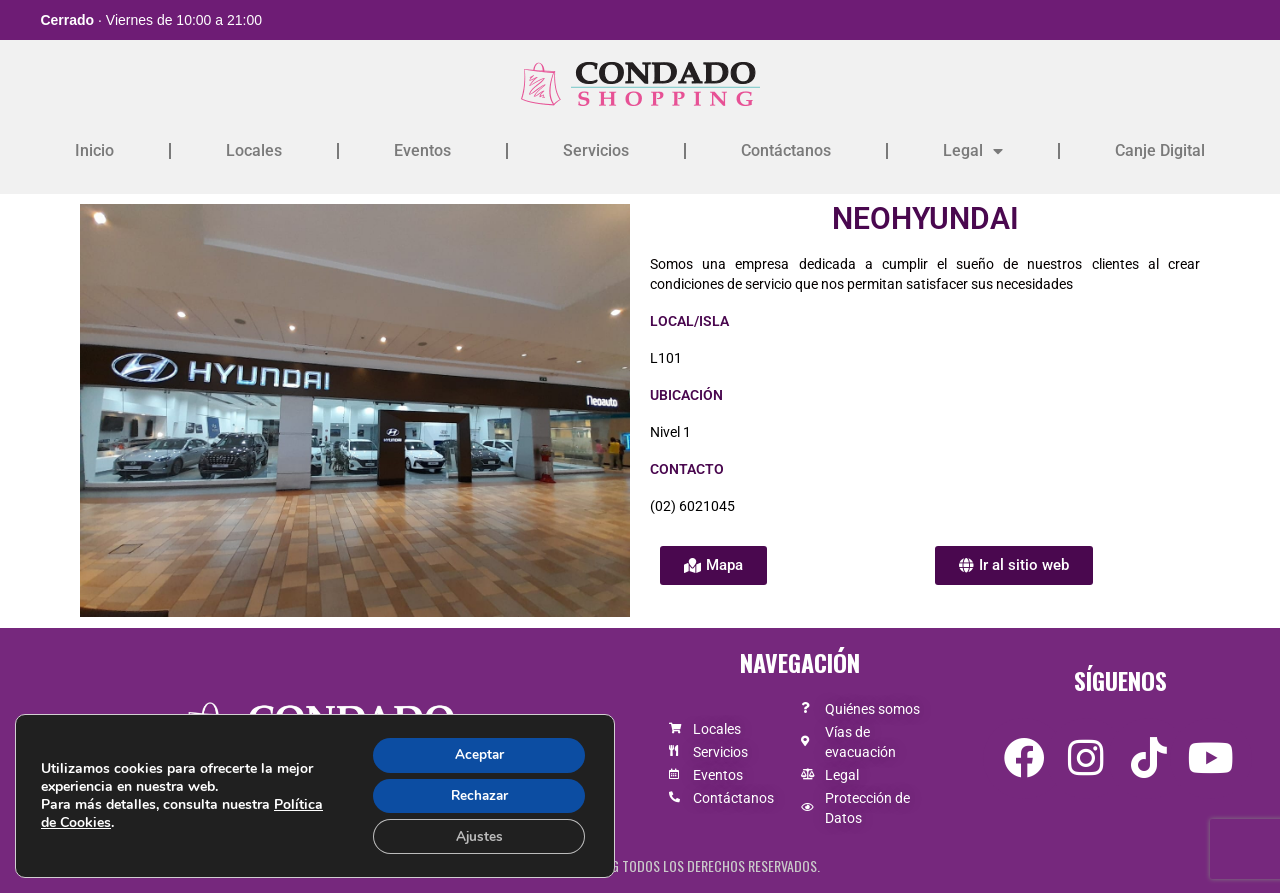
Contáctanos (786, 150)
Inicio (94, 150)
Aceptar (476, 751)
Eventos (422, 150)
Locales (254, 150)
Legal (973, 151)
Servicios (596, 150)
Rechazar (476, 793)
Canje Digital (1160, 150)
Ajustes (476, 835)
